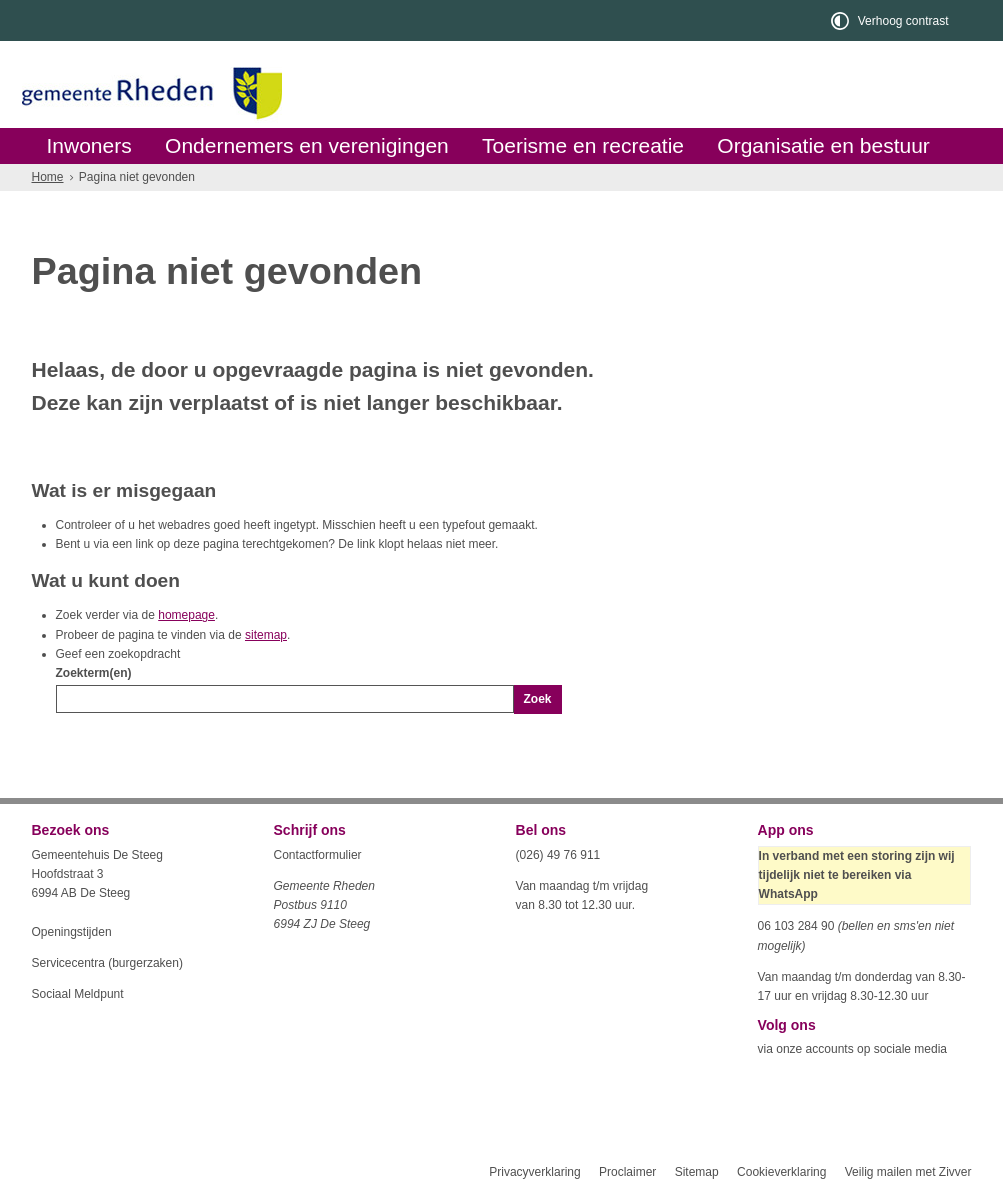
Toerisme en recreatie (583, 145)
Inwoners (89, 145)
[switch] (891, 20)
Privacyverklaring (534, 1172)
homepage (186, 615)
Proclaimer (627, 1172)
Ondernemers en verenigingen (307, 145)
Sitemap (697, 1172)
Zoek (538, 699)
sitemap (266, 635)
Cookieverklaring (781, 1172)
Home (48, 177)
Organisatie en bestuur (823, 145)
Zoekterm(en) (94, 673)
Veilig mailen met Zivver (908, 1172)
